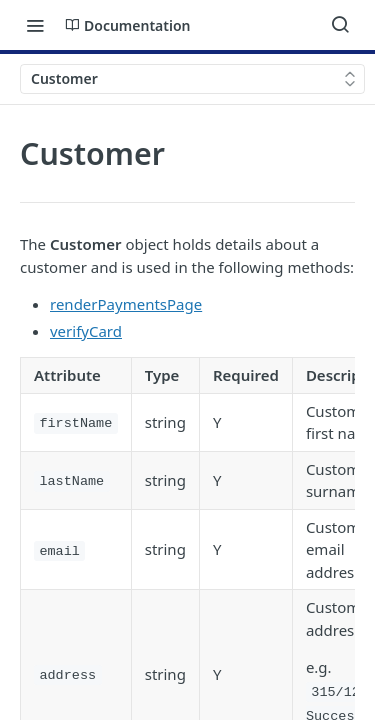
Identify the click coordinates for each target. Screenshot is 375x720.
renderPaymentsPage (126, 304)
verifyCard (86, 331)
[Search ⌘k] (340, 25)
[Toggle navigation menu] (35, 25)
